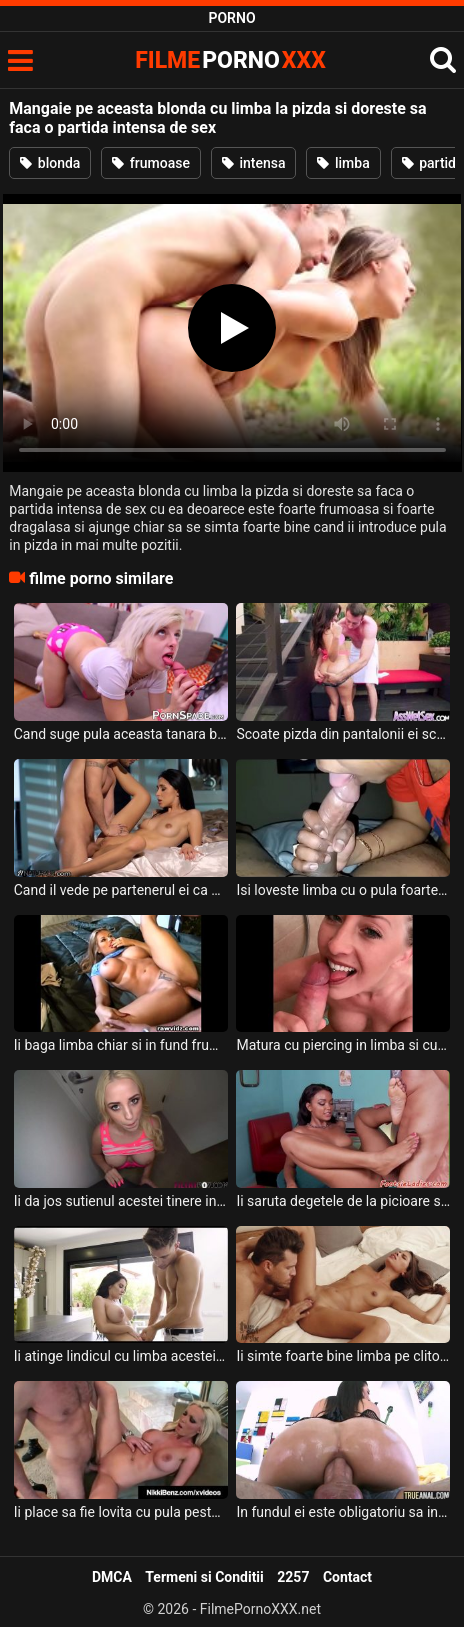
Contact (347, 1577)
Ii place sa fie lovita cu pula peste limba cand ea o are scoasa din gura (121, 1512)
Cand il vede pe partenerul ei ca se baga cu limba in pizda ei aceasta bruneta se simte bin (121, 890)
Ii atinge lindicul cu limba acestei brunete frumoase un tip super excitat (121, 1356)
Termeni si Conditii (204, 1577)
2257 (293, 1577)
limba (343, 163)
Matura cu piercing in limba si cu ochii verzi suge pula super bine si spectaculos (343, 1045)
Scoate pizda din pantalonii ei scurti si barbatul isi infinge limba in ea (343, 734)
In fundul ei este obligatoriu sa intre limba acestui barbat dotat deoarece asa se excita (343, 1512)
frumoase (151, 163)
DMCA (112, 1577)
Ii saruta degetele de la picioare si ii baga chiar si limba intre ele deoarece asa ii (343, 1201)
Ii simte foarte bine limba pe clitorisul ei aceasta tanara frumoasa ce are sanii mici (343, 1356)
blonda (50, 163)
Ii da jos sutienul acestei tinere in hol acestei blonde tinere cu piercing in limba (121, 1201)
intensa (254, 163)
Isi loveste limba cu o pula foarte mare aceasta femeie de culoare (343, 890)
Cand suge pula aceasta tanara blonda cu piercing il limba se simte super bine (121, 734)
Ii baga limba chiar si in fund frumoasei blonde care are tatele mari (121, 1045)
